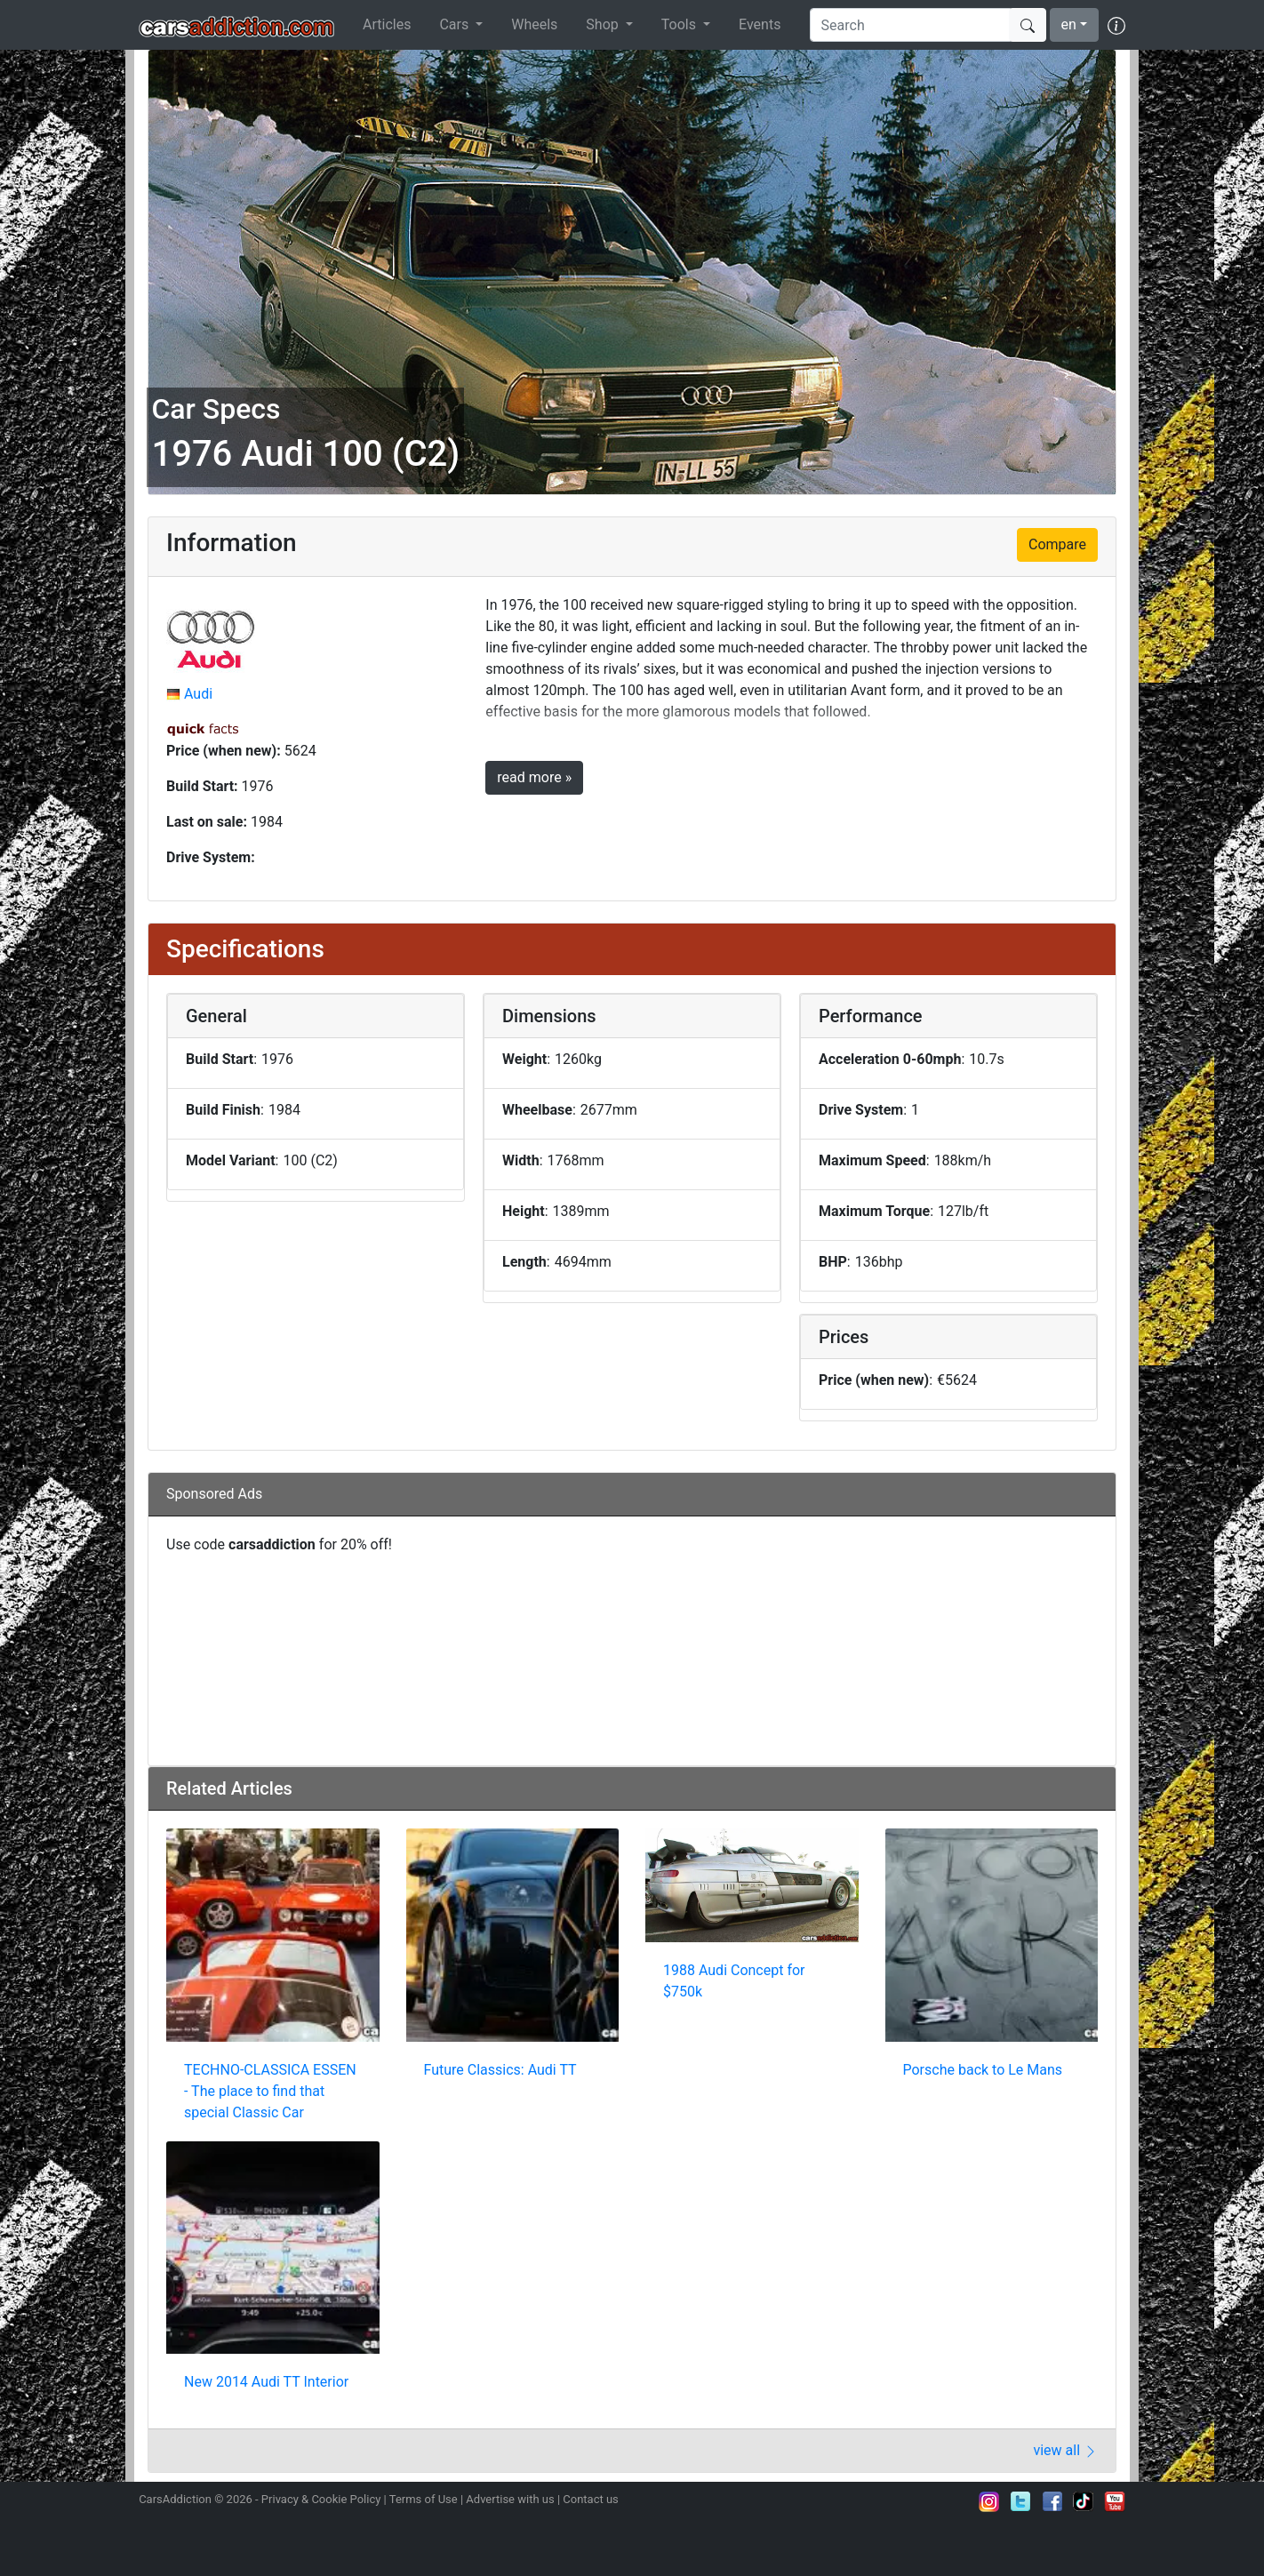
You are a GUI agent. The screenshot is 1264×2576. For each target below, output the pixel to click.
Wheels (534, 24)
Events (759, 24)
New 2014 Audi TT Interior (266, 2381)
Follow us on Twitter (1020, 2501)
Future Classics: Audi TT (500, 2069)
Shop (603, 24)
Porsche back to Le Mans (983, 2069)
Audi (198, 693)
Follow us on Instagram (989, 2501)
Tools (680, 24)
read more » (534, 777)
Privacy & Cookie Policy (321, 2499)
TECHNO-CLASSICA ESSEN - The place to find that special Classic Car (270, 2091)
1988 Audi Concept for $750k (734, 1981)
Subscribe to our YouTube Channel (1114, 2501)
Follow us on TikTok (1083, 2501)
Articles (387, 24)
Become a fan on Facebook (1052, 2501)
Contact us (591, 2499)
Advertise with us (510, 2499)
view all (1065, 2450)
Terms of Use (423, 2499)
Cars (455, 24)
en (1068, 24)
